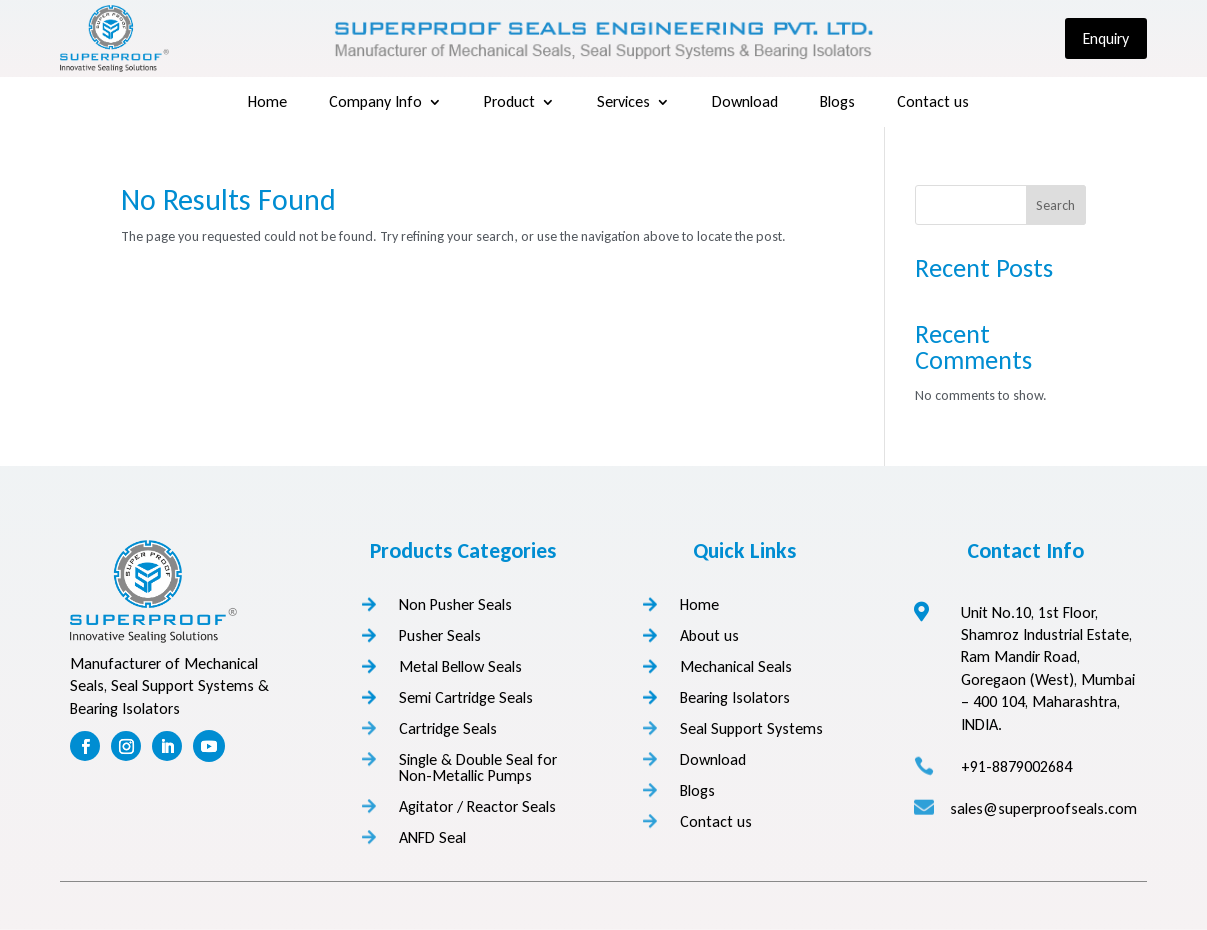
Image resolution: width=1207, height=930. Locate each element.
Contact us (933, 103)
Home (267, 103)
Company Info (375, 103)
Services (623, 103)
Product (509, 103)
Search (1055, 205)
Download (745, 103)
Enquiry (1106, 38)
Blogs (837, 103)
